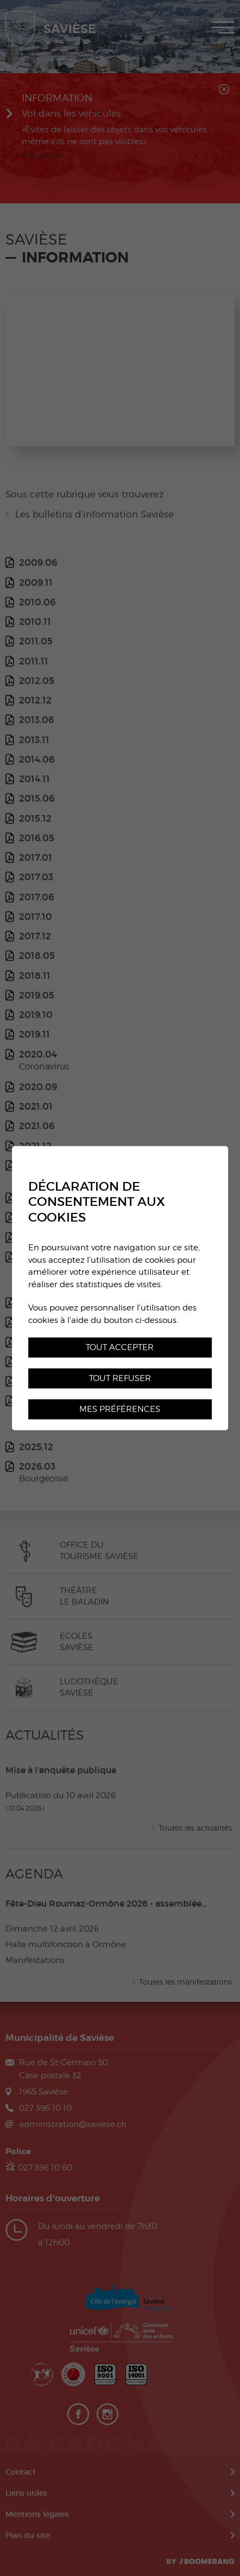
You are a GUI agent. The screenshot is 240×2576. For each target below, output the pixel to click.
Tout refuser (120, 1378)
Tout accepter (120, 1347)
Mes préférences (119, 1409)
